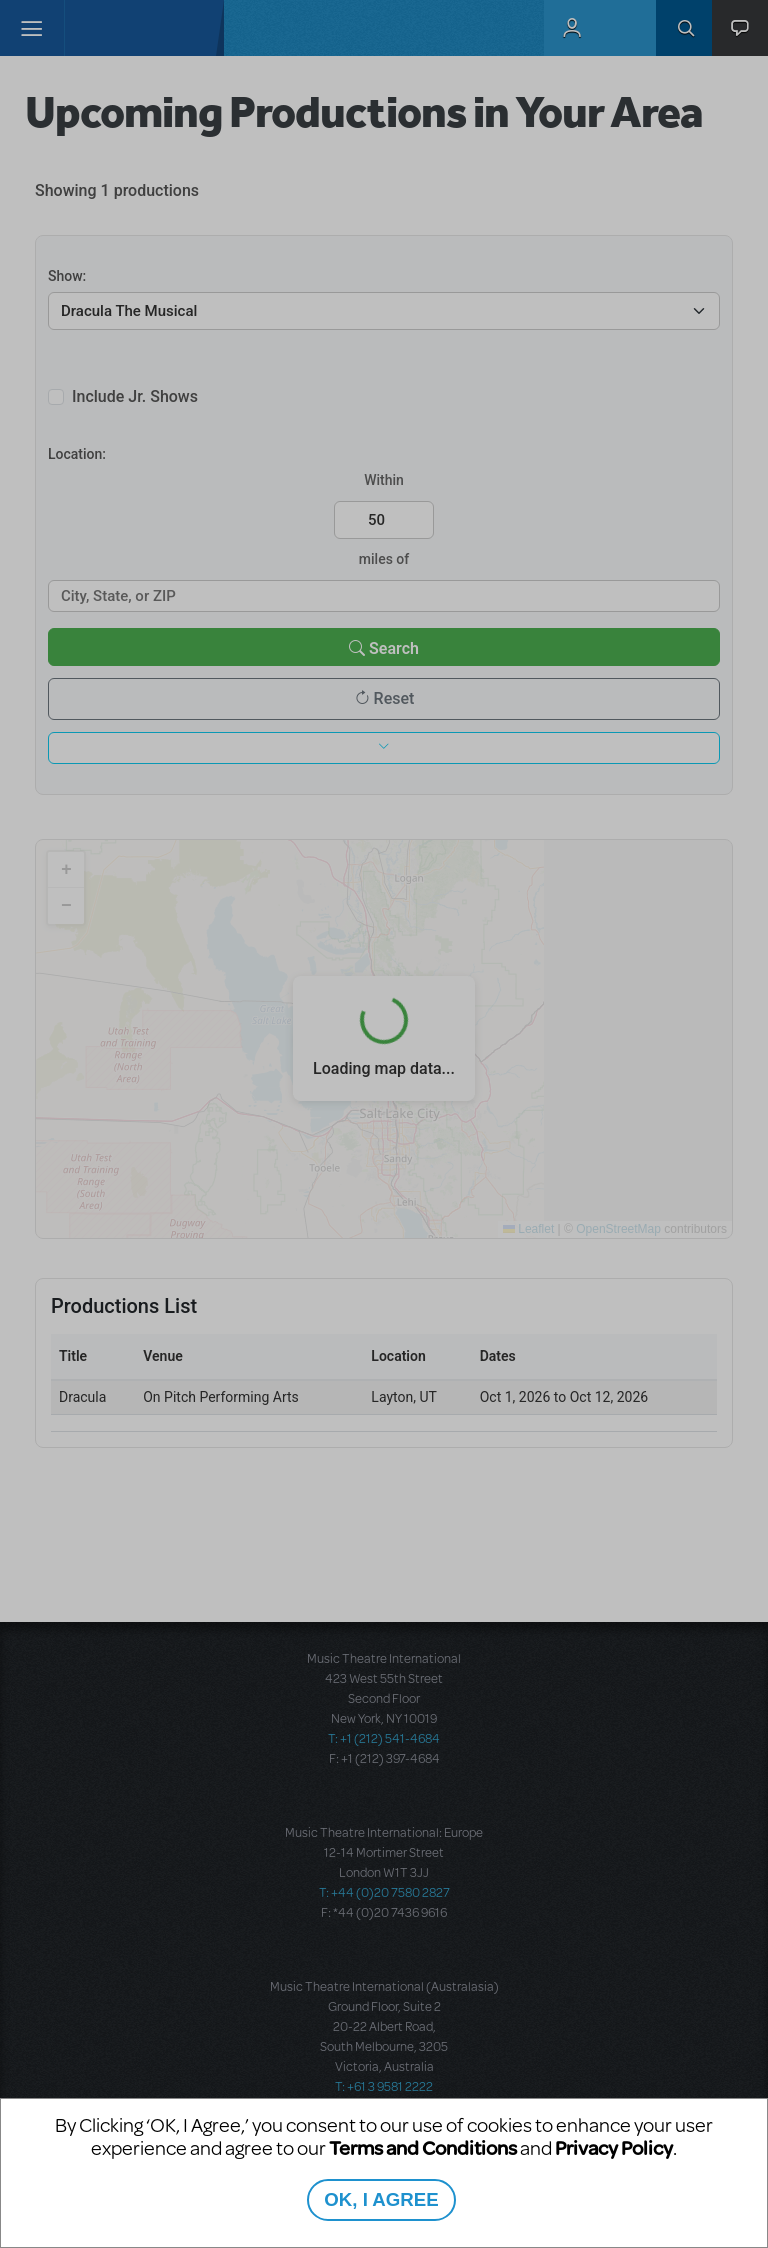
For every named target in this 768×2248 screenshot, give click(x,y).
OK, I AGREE (381, 2199)
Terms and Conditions (423, 2147)
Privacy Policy (614, 2147)
